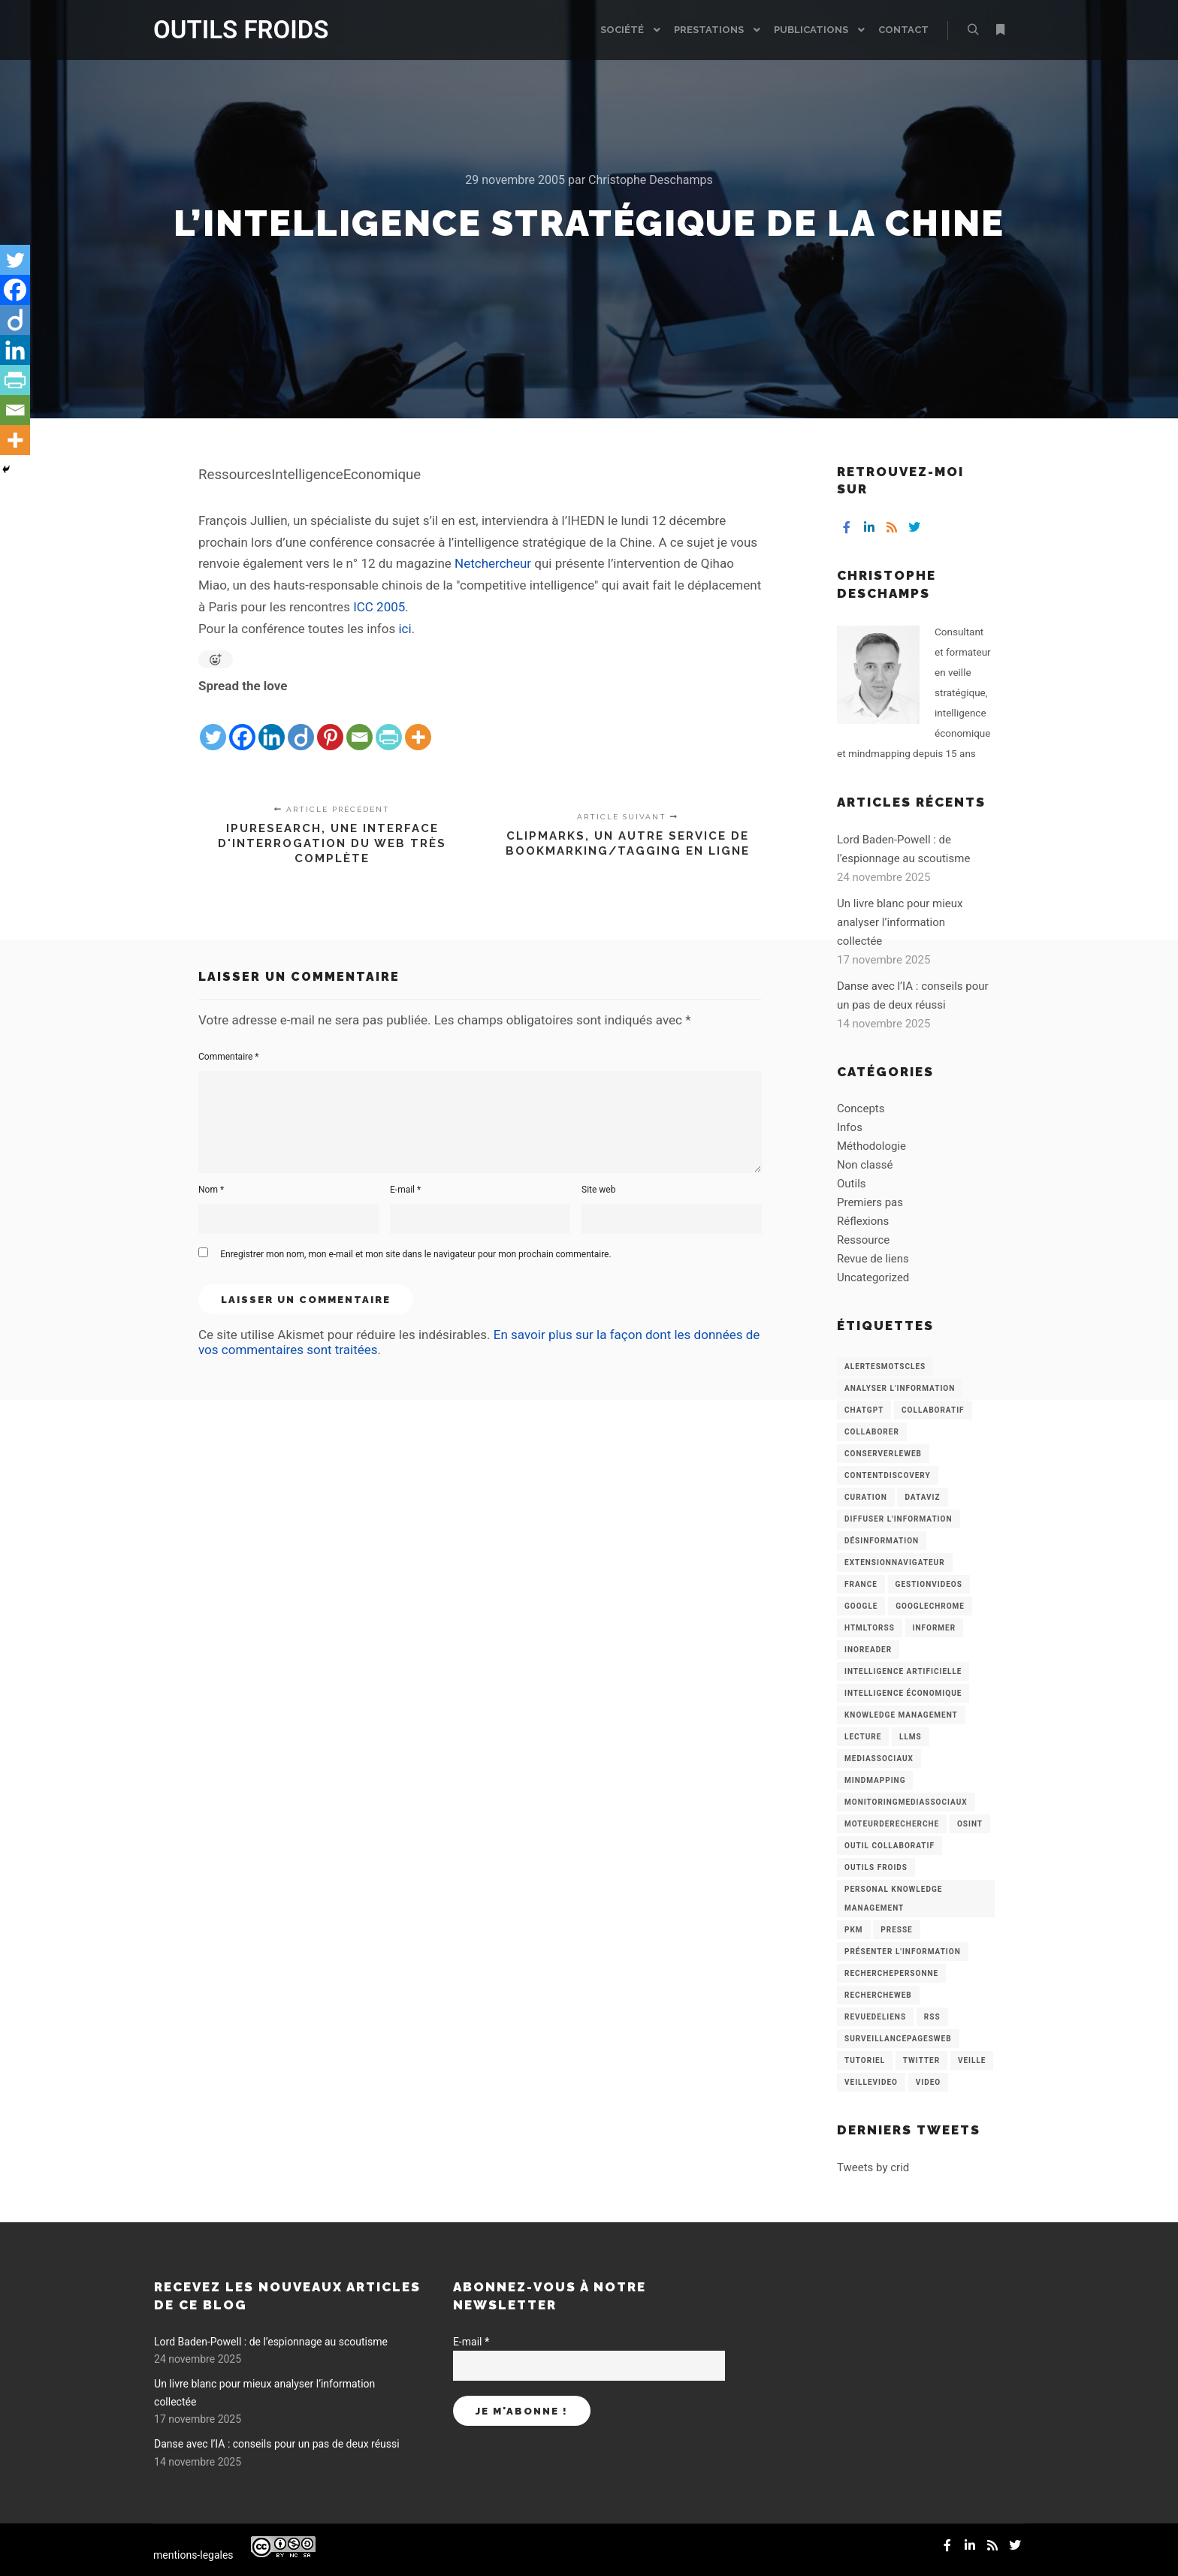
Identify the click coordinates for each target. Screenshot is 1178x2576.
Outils (851, 1183)
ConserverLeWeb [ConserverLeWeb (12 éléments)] (883, 1453)
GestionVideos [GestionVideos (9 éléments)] (929, 1584)
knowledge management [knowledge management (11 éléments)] (901, 1715)
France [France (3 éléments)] (860, 1584)
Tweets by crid (873, 2167)
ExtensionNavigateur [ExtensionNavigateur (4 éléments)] (894, 1562)
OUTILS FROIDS (228, 29)
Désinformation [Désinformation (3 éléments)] (881, 1541)
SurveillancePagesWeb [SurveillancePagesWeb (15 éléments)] (898, 2039)
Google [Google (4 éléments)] (860, 1606)
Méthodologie (871, 1146)
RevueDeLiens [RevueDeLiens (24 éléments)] (875, 2017)
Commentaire (228, 1056)
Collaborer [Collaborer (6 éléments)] (871, 1432)
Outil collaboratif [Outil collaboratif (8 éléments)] (889, 1846)
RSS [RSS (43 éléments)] (932, 2017)
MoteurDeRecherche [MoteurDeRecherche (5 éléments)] (891, 1824)
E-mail (405, 1189)
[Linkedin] (271, 724)
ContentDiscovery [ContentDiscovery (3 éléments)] (887, 1475)
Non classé (865, 1165)
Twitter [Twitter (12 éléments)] (921, 2060)
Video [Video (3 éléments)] (928, 2082)
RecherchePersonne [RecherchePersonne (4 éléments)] (891, 1973)
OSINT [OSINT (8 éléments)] (970, 1824)
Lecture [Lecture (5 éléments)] (862, 1737)
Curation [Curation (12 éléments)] (865, 1497)
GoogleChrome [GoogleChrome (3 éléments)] (930, 1606)
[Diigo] (301, 724)
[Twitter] (213, 724)
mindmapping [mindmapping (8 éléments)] (874, 1780)
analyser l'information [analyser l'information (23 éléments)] (899, 1388)
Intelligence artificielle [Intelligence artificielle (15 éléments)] (903, 1671)
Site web (598, 1189)
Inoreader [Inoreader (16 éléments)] (868, 1649)
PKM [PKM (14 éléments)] (853, 1930)
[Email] (359, 724)
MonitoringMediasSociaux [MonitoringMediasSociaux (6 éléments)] (906, 1802)
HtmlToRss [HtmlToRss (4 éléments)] (869, 1628)
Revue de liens (873, 1258)
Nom (211, 1189)
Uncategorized (873, 1277)
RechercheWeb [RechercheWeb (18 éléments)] (878, 1995)
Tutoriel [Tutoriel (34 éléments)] (864, 2060)
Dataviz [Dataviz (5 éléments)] (922, 1497)
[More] (418, 724)
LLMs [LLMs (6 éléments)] (910, 1737)
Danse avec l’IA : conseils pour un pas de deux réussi (277, 2444)
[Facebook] (242, 724)
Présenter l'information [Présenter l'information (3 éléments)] (902, 1951)
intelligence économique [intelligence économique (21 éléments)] (903, 1693)
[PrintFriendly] (389, 724)
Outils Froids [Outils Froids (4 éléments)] (876, 1867)
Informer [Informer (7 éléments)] (934, 1628)
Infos (849, 1127)
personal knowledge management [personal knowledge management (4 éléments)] (893, 1898)
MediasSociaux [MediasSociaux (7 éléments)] (879, 1758)
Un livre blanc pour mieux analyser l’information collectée (900, 922)
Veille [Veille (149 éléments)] (972, 2060)
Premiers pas (870, 1202)
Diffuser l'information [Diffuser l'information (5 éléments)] (898, 1519)
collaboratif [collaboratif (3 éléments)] (933, 1410)
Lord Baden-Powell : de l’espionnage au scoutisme (271, 2342)
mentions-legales (193, 2555)
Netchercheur (493, 563)
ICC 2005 (379, 606)
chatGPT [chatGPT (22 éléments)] (864, 1410)
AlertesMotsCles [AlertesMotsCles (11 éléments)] (885, 1366)
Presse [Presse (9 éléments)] (896, 1930)
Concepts (860, 1108)
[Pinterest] (330, 724)
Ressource (863, 1240)
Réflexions (863, 1221)
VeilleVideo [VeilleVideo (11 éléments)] (871, 2082)
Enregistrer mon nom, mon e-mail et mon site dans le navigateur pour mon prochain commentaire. (415, 1254)
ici (404, 628)
